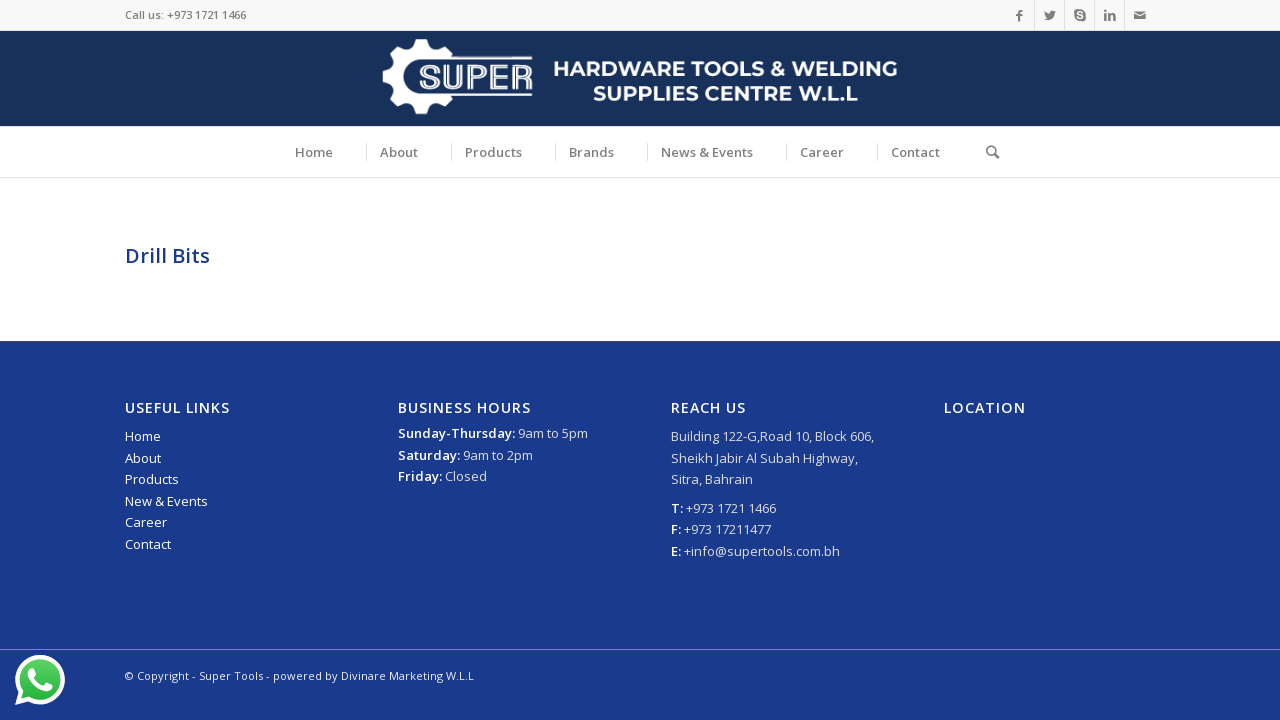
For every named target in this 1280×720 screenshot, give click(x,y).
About (143, 458)
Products (152, 479)
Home (143, 436)
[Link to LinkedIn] (1109, 15)
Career (146, 522)
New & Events (166, 501)
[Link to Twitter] (1049, 15)
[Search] (986, 152)
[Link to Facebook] (1019, 15)
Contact (148, 544)
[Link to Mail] (1140, 15)
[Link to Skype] (1079, 15)
